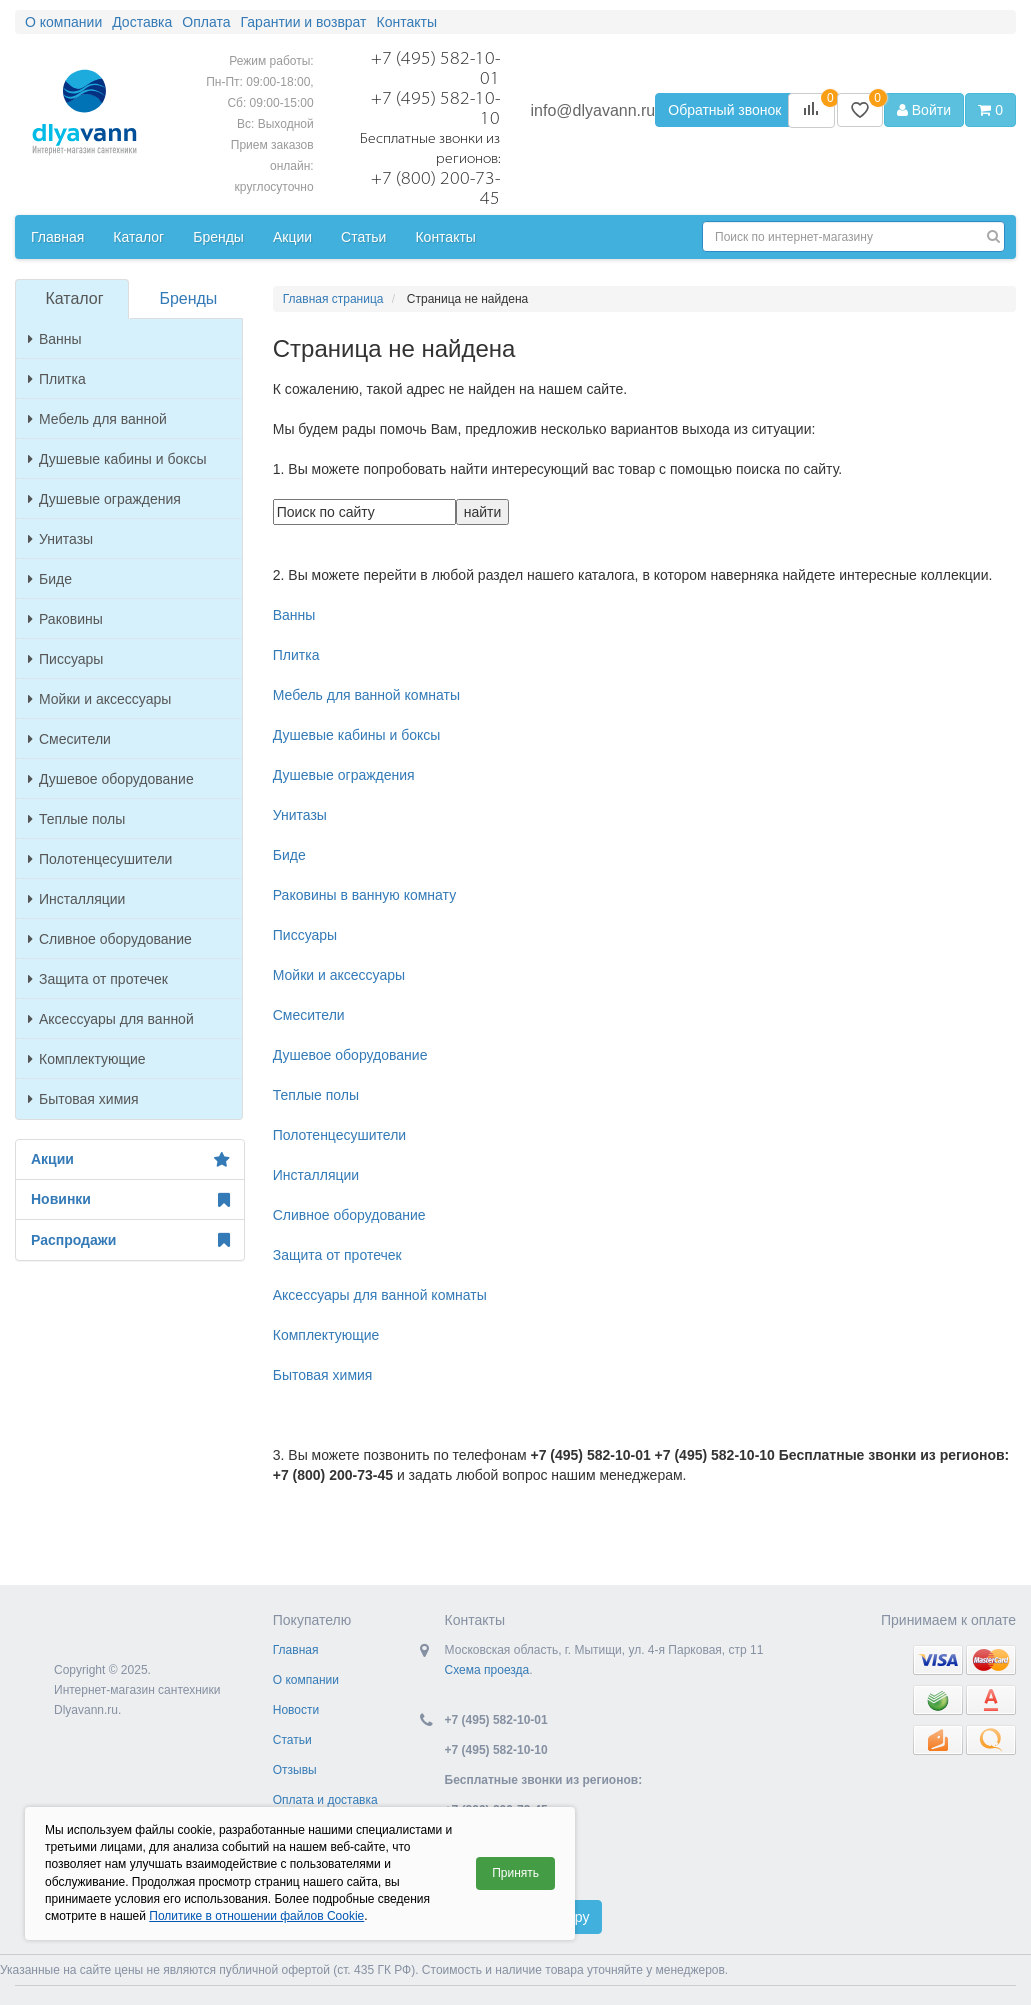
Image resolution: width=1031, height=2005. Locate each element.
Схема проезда (487, 1670)
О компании (306, 1680)
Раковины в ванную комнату (364, 895)
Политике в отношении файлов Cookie (256, 1916)
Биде (50, 579)
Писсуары (65, 659)
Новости (296, 1710)
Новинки (130, 1200)
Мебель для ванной (97, 419)
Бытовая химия (83, 1099)
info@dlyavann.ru (592, 110)
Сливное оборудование (110, 939)
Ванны (55, 339)
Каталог (74, 298)
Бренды (188, 298)
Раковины (65, 619)
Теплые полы (76, 819)
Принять (515, 1873)
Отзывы (295, 1770)
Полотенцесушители (100, 859)
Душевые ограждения (104, 499)
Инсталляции (76, 899)
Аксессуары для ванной (111, 1019)
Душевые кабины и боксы (117, 459)
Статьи (292, 1740)
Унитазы (60, 539)
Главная (296, 1650)
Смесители (69, 739)
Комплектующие (87, 1059)
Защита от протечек (98, 979)
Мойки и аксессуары (99, 699)
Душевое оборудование (111, 779)
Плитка (57, 379)
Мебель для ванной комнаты (366, 695)
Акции (130, 1160)
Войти (924, 110)
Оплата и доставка (325, 1800)
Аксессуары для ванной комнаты (380, 1295)
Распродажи (130, 1240)
